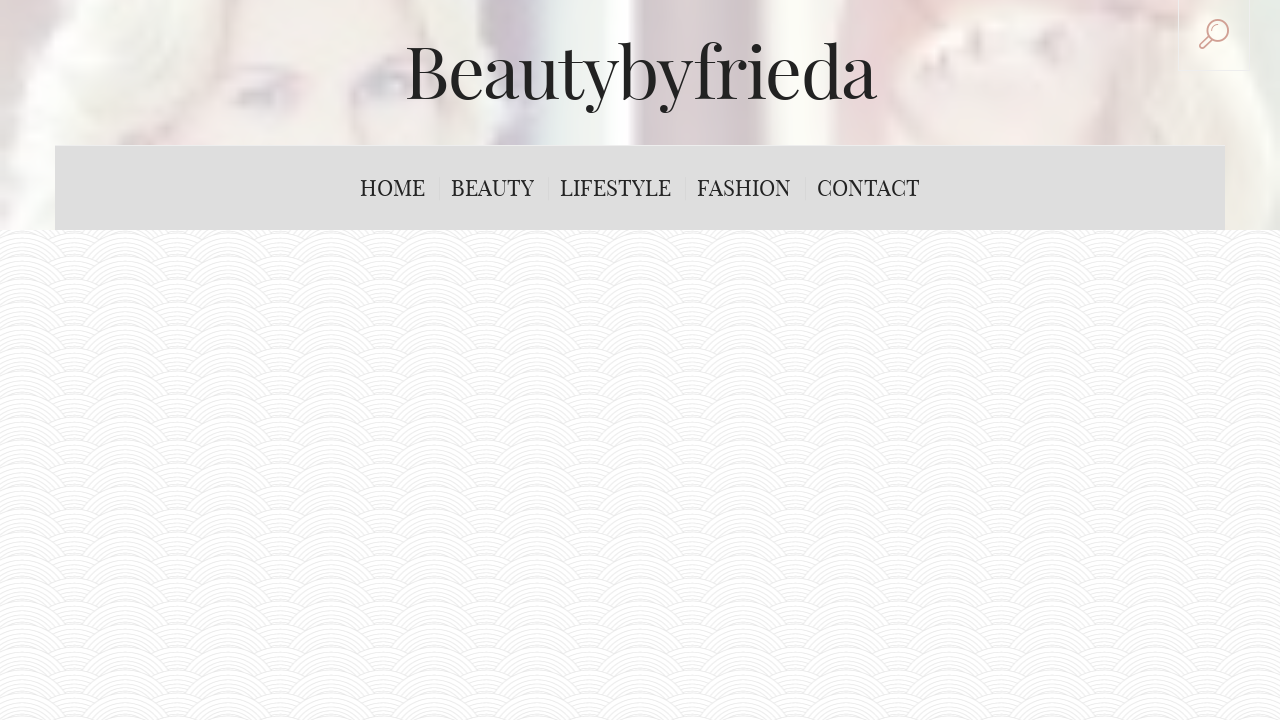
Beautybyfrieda (640, 72)
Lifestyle (615, 188)
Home (392, 188)
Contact (868, 188)
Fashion (744, 188)
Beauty (492, 188)
